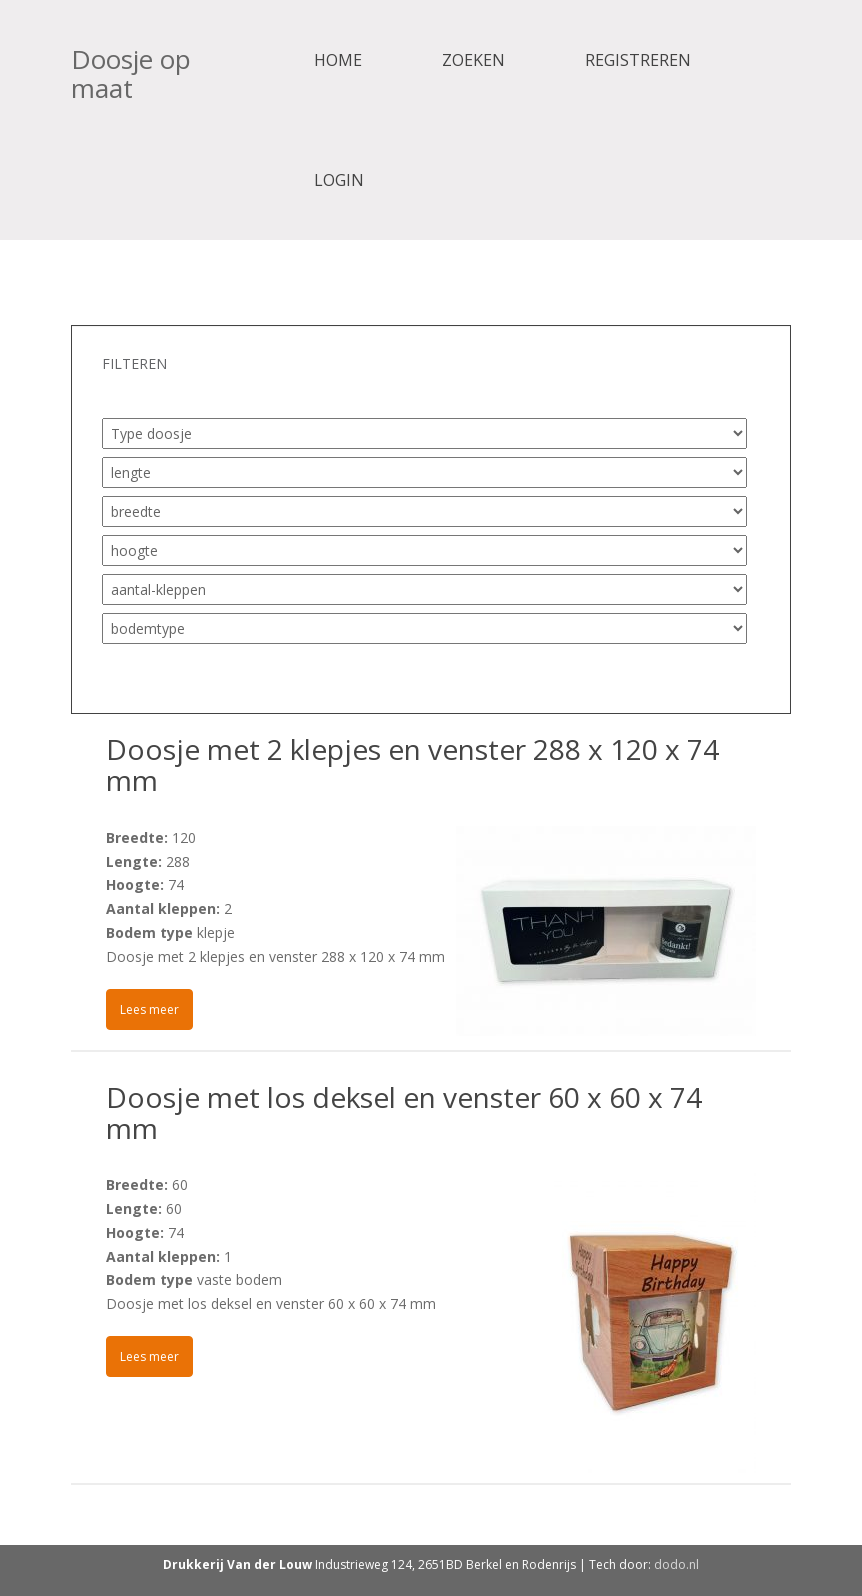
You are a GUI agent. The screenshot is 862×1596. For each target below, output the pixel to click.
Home (338, 60)
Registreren (638, 60)
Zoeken (473, 60)
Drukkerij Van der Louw (237, 1564)
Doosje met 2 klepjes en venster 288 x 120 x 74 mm (412, 764)
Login (339, 180)
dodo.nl (676, 1564)
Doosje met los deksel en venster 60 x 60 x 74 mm (404, 1112)
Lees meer (149, 1009)
